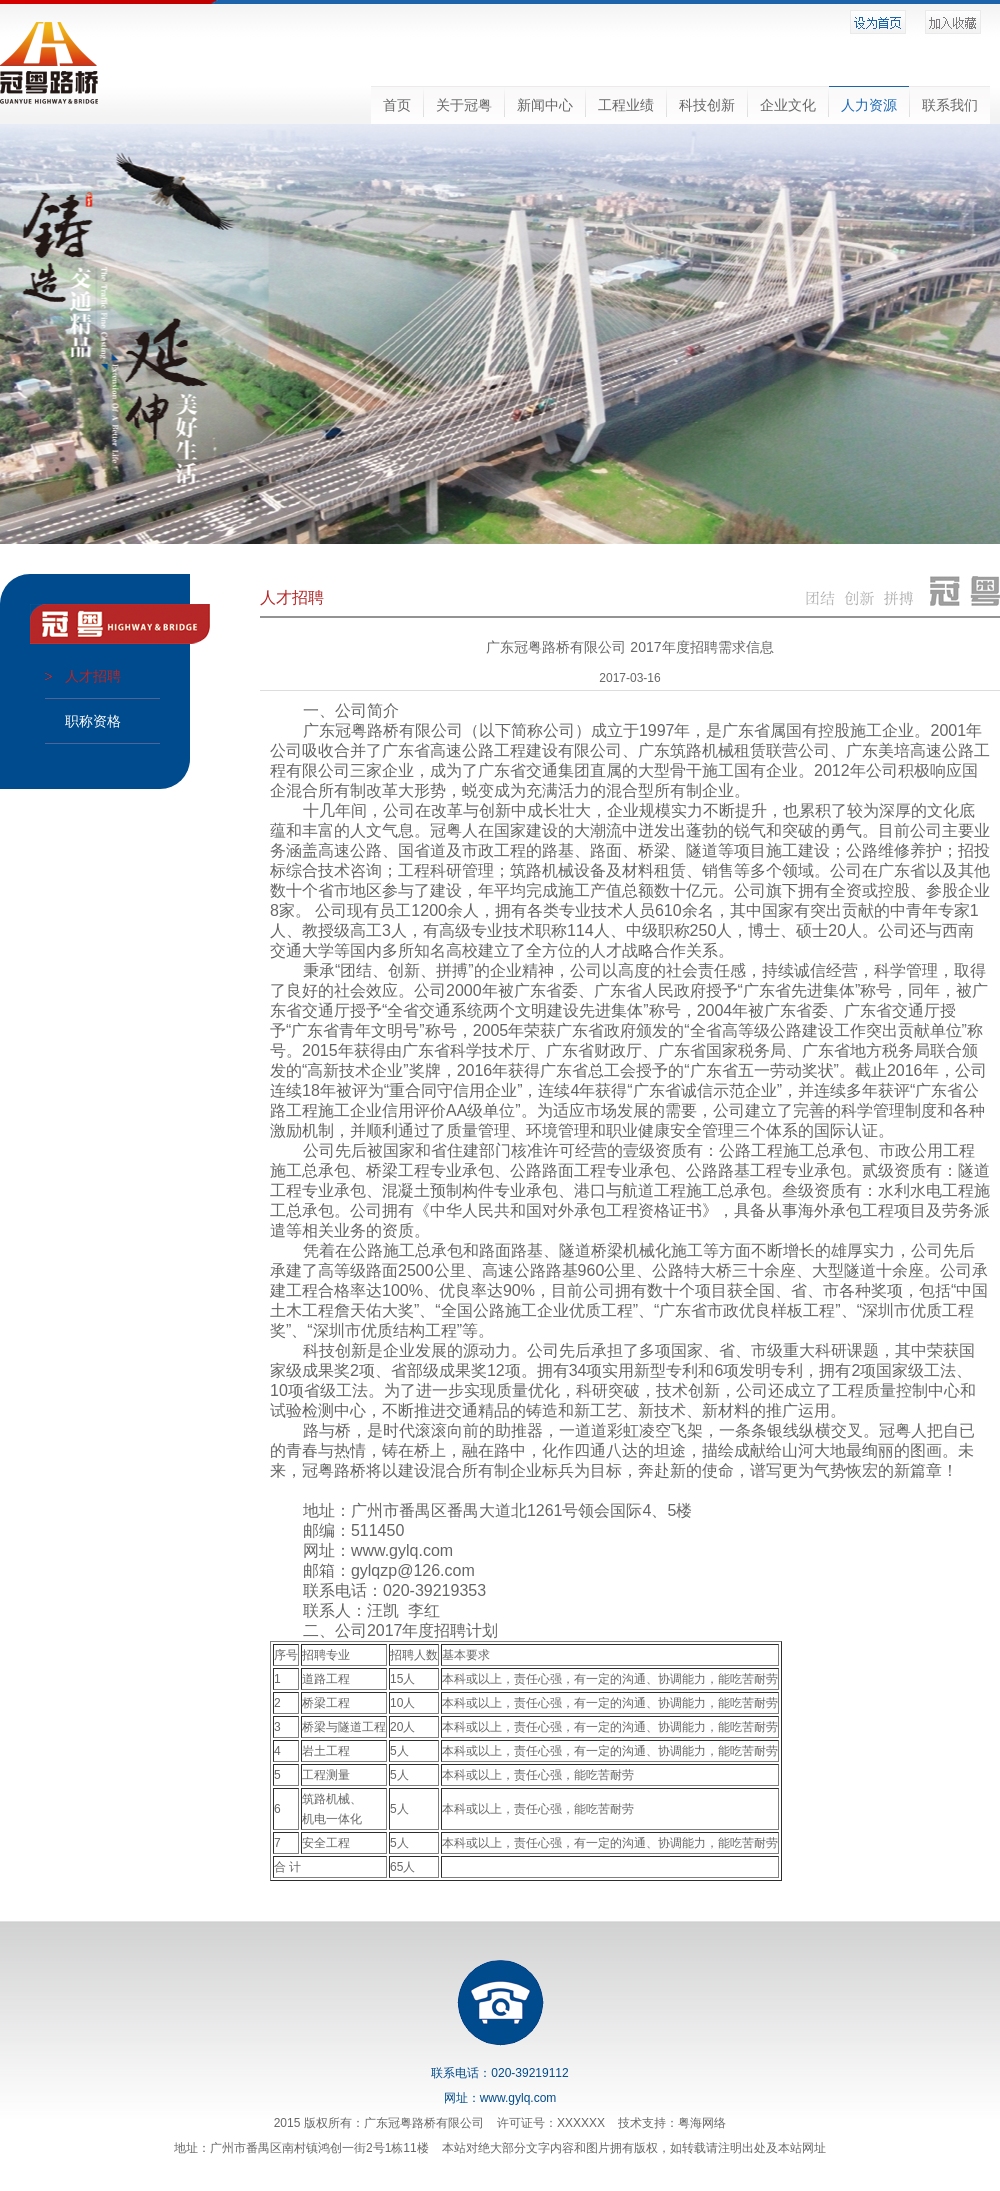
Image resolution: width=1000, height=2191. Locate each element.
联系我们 (950, 105)
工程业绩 (626, 105)
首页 (397, 105)
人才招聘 (93, 676)
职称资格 (93, 721)
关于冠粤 (464, 105)
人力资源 (869, 105)
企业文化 (788, 105)
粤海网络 (702, 2123)
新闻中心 (545, 105)
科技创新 (707, 105)
